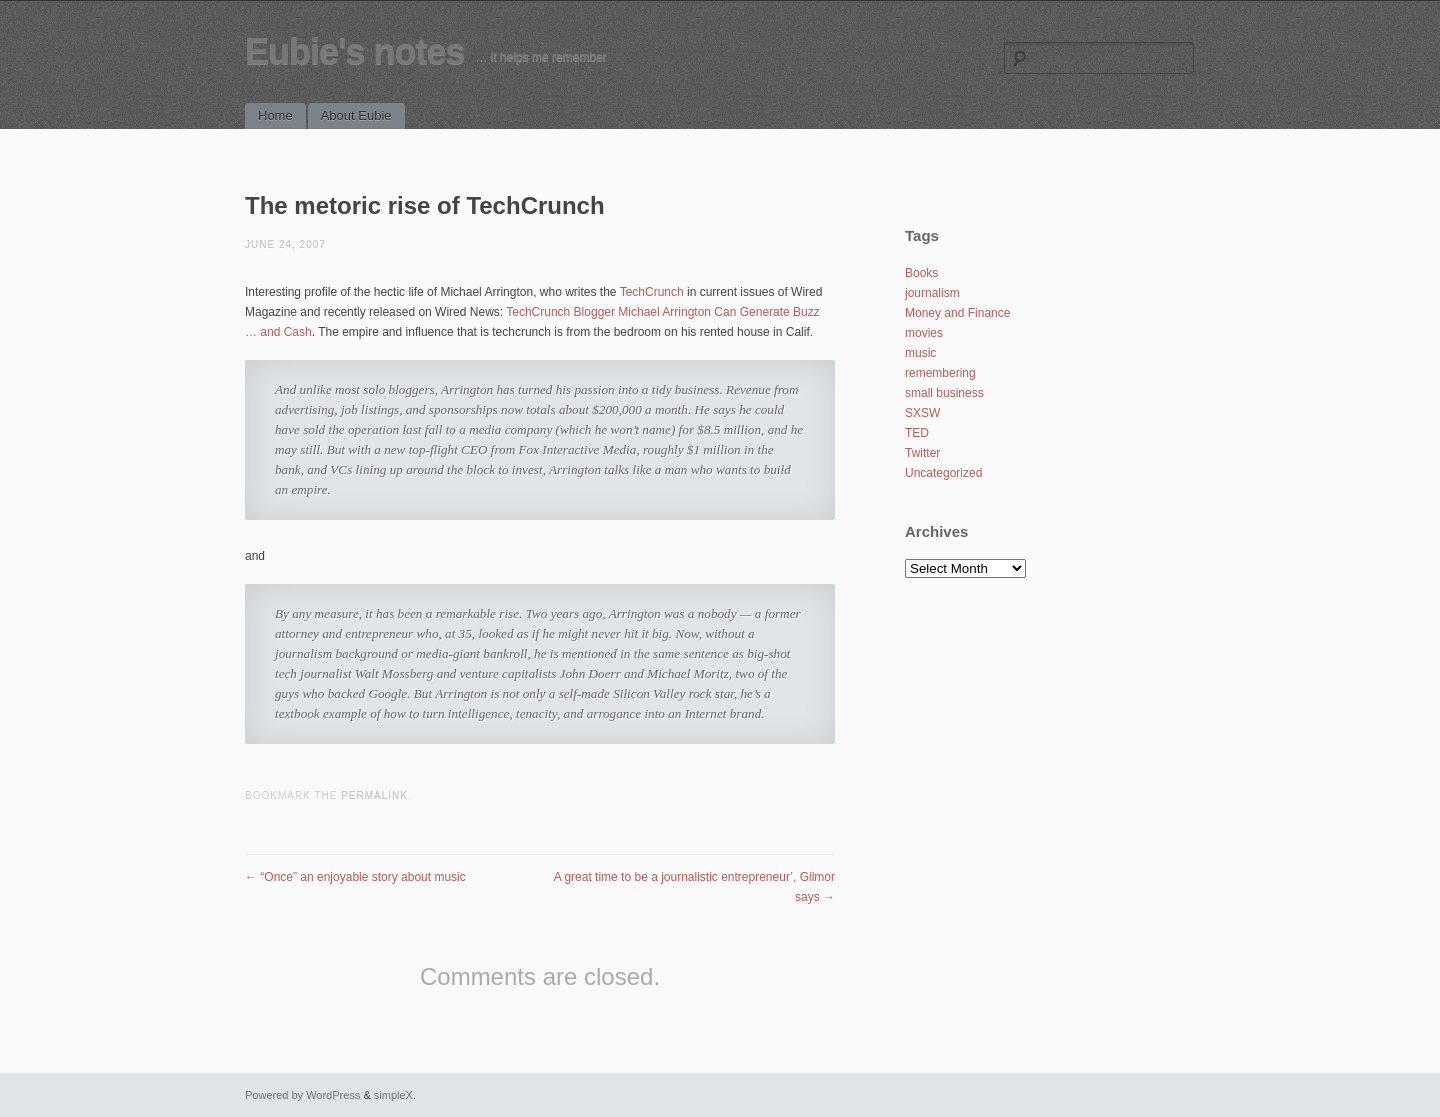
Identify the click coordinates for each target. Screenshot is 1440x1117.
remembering (940, 373)
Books (921, 273)
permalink (374, 795)
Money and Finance (957, 313)
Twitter (922, 453)
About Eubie (356, 115)
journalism (932, 293)
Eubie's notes (355, 51)
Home (275, 115)
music (920, 353)
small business (944, 393)
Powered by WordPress (302, 1095)
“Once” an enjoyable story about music (355, 877)
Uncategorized (943, 473)
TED (917, 433)
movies (924, 333)
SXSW (922, 413)
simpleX (393, 1095)
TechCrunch (652, 292)
